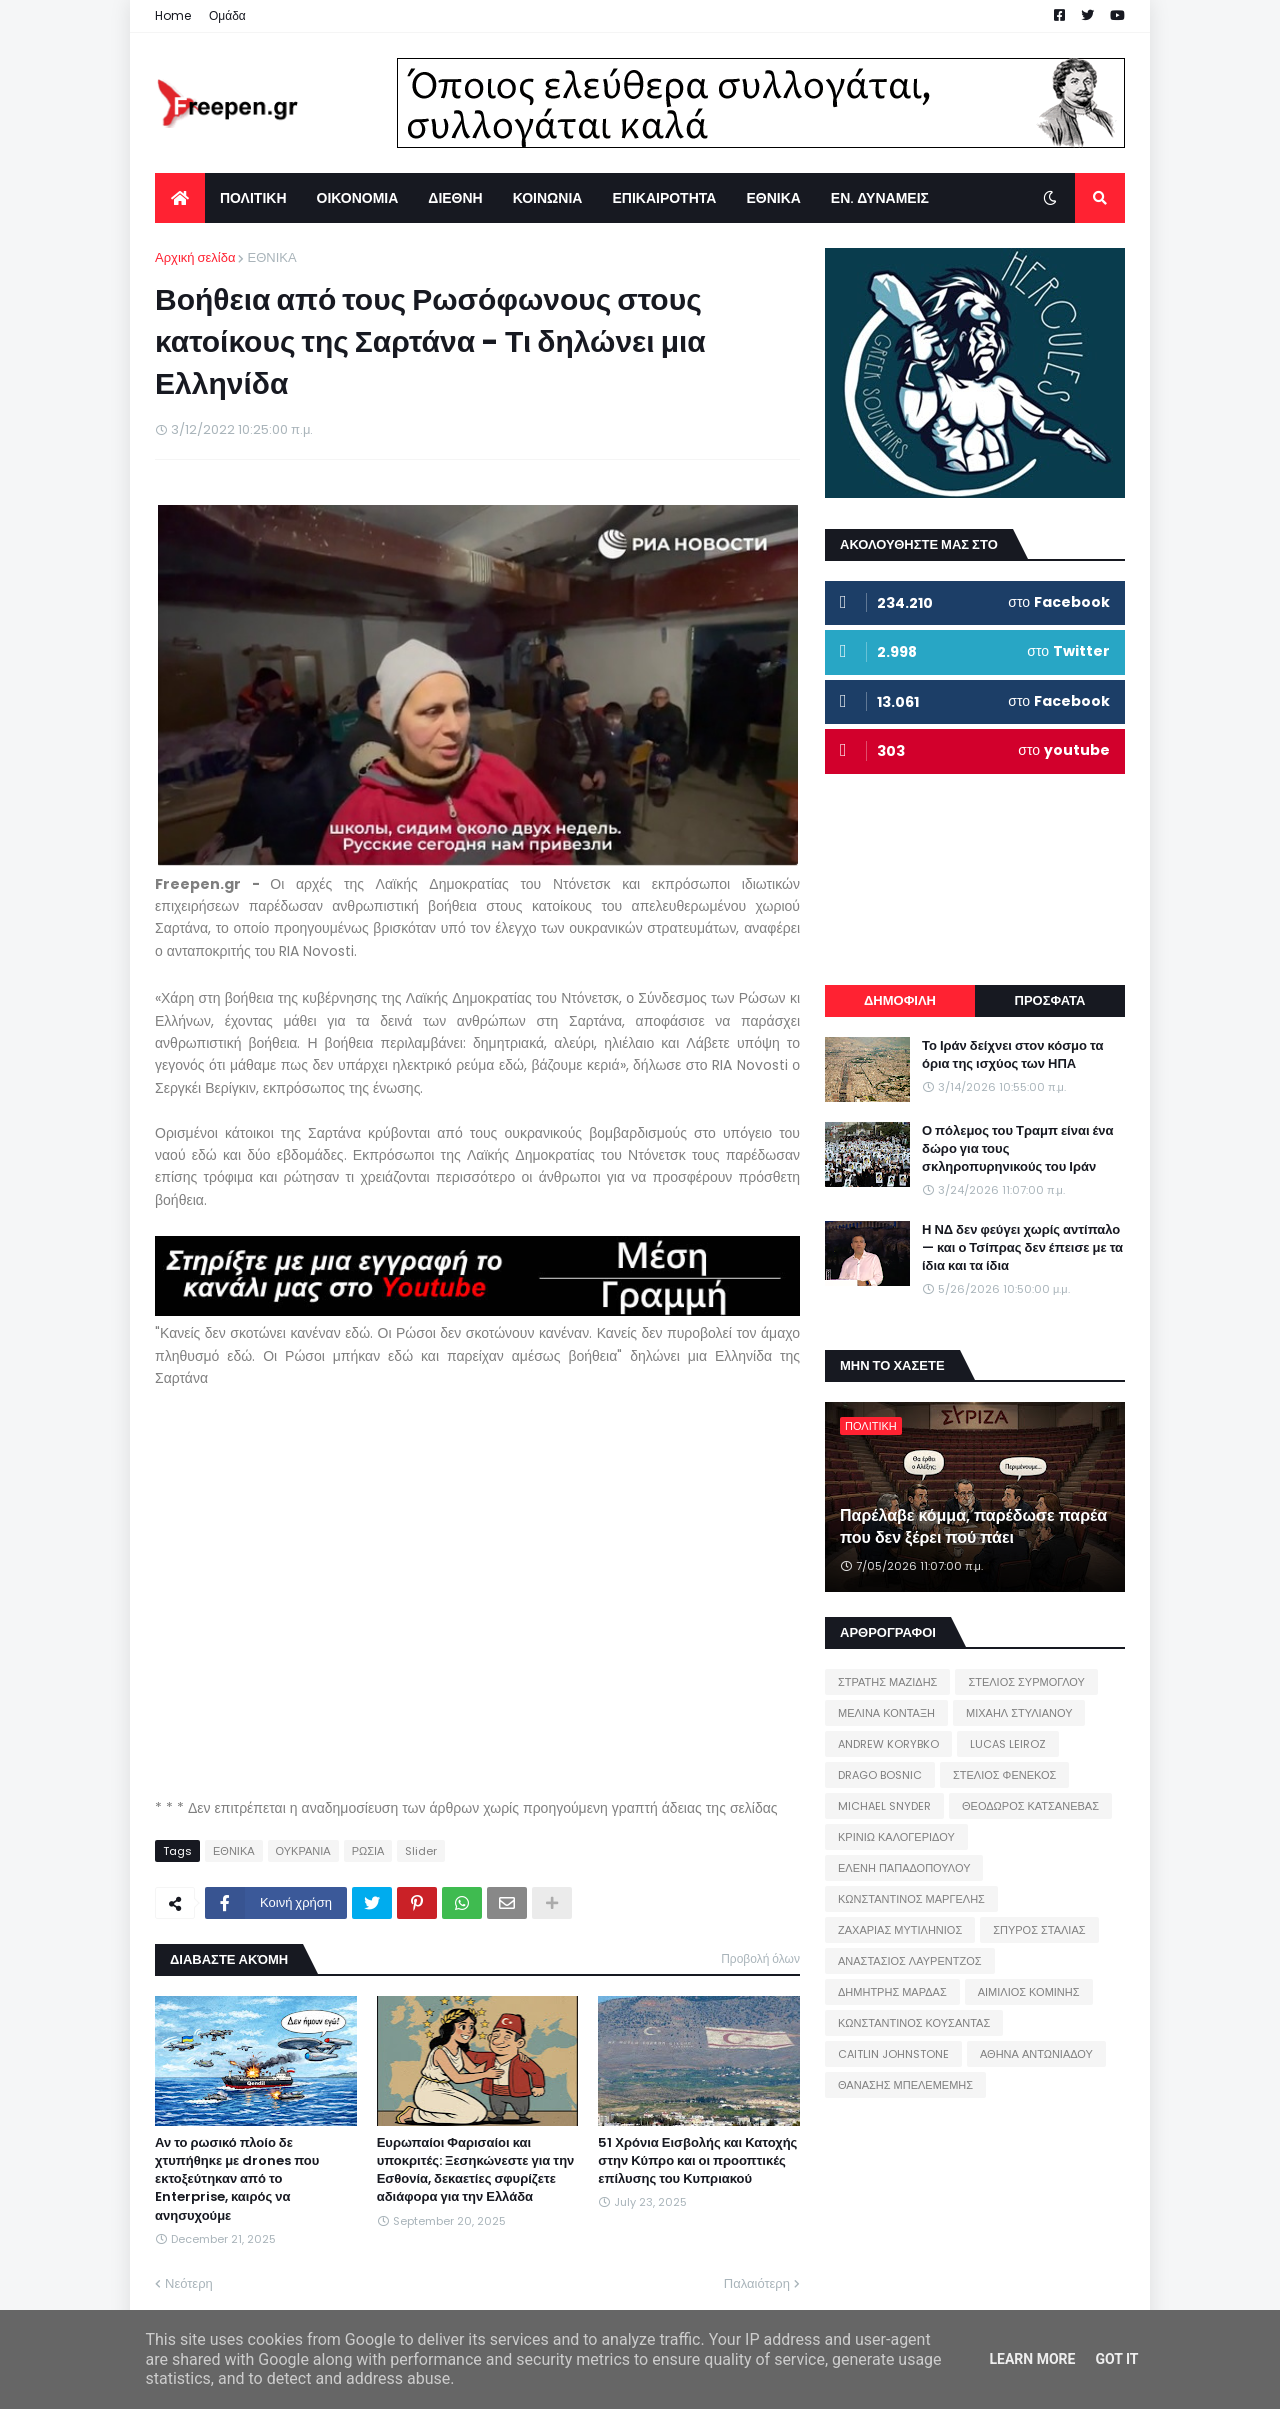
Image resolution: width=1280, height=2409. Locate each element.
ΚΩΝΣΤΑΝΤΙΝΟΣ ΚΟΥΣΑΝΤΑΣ (914, 2023)
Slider (421, 1851)
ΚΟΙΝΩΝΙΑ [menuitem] (548, 198)
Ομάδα (227, 15)
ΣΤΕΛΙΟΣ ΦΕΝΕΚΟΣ (1004, 1775)
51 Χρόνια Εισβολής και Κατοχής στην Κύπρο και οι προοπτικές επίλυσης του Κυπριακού (697, 2161)
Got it (1116, 2359)
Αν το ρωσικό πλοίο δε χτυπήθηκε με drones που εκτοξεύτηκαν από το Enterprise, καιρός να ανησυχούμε (237, 2179)
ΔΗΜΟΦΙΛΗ (900, 1000)
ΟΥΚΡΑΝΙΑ (303, 1851)
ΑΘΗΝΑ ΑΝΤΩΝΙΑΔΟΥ (1036, 2054)
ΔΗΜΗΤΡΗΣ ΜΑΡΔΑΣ (892, 1992)
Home (173, 15)
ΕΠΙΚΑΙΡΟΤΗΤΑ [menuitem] (664, 198)
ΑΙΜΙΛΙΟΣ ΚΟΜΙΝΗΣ (1029, 1992)
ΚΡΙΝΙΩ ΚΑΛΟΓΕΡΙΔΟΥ (896, 1837)
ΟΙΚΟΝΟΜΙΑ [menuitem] (358, 198)
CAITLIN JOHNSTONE (893, 2054)
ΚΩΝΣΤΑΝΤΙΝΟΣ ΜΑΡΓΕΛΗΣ (911, 1899)
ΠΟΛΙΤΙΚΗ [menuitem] (253, 198)
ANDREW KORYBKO (888, 1744)
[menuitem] (180, 198)
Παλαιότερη (757, 2283)
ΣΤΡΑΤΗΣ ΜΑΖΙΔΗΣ (887, 1682)
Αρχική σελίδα (195, 257)
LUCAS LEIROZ (1008, 1744)
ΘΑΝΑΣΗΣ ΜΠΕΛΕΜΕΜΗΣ (905, 2085)
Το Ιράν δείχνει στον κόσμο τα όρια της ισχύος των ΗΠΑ (1012, 1055)
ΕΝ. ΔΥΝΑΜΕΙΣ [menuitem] (880, 198)
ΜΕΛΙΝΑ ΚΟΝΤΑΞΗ (886, 1713)
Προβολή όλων (760, 1958)
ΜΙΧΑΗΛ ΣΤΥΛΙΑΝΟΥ (1019, 1713)
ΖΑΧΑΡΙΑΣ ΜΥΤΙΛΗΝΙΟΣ (900, 1930)
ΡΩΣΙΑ (368, 1851)
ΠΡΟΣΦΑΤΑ (1050, 1000)
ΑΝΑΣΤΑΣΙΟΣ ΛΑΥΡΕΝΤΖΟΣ (910, 1961)
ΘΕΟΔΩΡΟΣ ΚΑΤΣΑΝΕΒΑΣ (1030, 1806)
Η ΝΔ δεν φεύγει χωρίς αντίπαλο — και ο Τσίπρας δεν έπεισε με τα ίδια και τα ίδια (1022, 1248)
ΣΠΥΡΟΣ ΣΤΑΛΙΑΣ (1039, 1930)
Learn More (1032, 2359)
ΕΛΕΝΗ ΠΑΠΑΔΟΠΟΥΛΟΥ (904, 1868)
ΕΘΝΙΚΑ (271, 257)
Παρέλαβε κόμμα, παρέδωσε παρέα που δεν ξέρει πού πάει (973, 1527)
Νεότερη (189, 2283)
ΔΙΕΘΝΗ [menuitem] (455, 198)
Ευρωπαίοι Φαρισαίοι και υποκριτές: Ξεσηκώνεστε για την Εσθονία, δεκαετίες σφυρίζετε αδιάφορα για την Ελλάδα (476, 2170)
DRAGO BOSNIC (880, 1775)
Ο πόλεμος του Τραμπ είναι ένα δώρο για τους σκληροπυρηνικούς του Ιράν (1018, 1149)
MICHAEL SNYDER (884, 1806)
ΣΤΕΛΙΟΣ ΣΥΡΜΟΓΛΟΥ (1026, 1682)
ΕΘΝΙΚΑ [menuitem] (773, 198)
